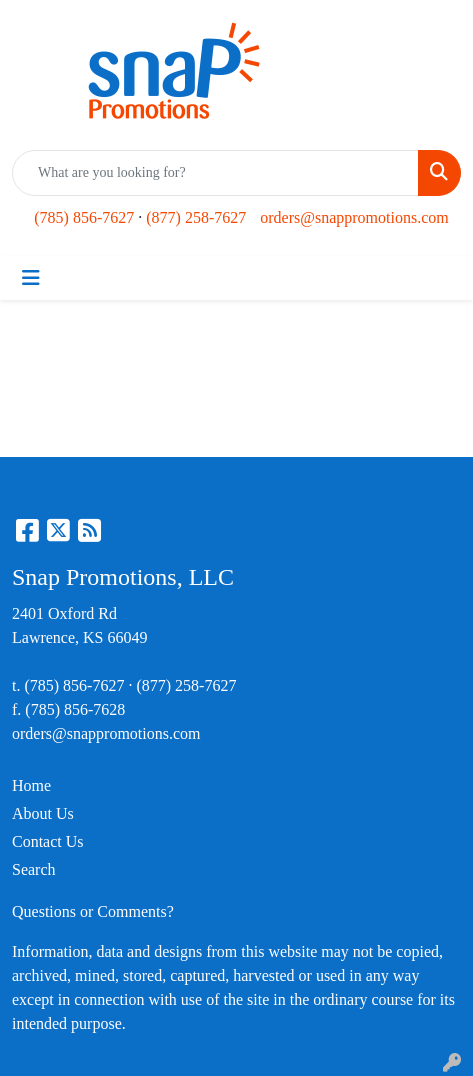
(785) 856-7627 (84, 217)
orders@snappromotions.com (354, 217)
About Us (43, 813)
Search (34, 869)
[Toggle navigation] (31, 278)
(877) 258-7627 (196, 217)
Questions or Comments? (93, 911)
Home (31, 785)
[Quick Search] (215, 173)
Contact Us (48, 841)
